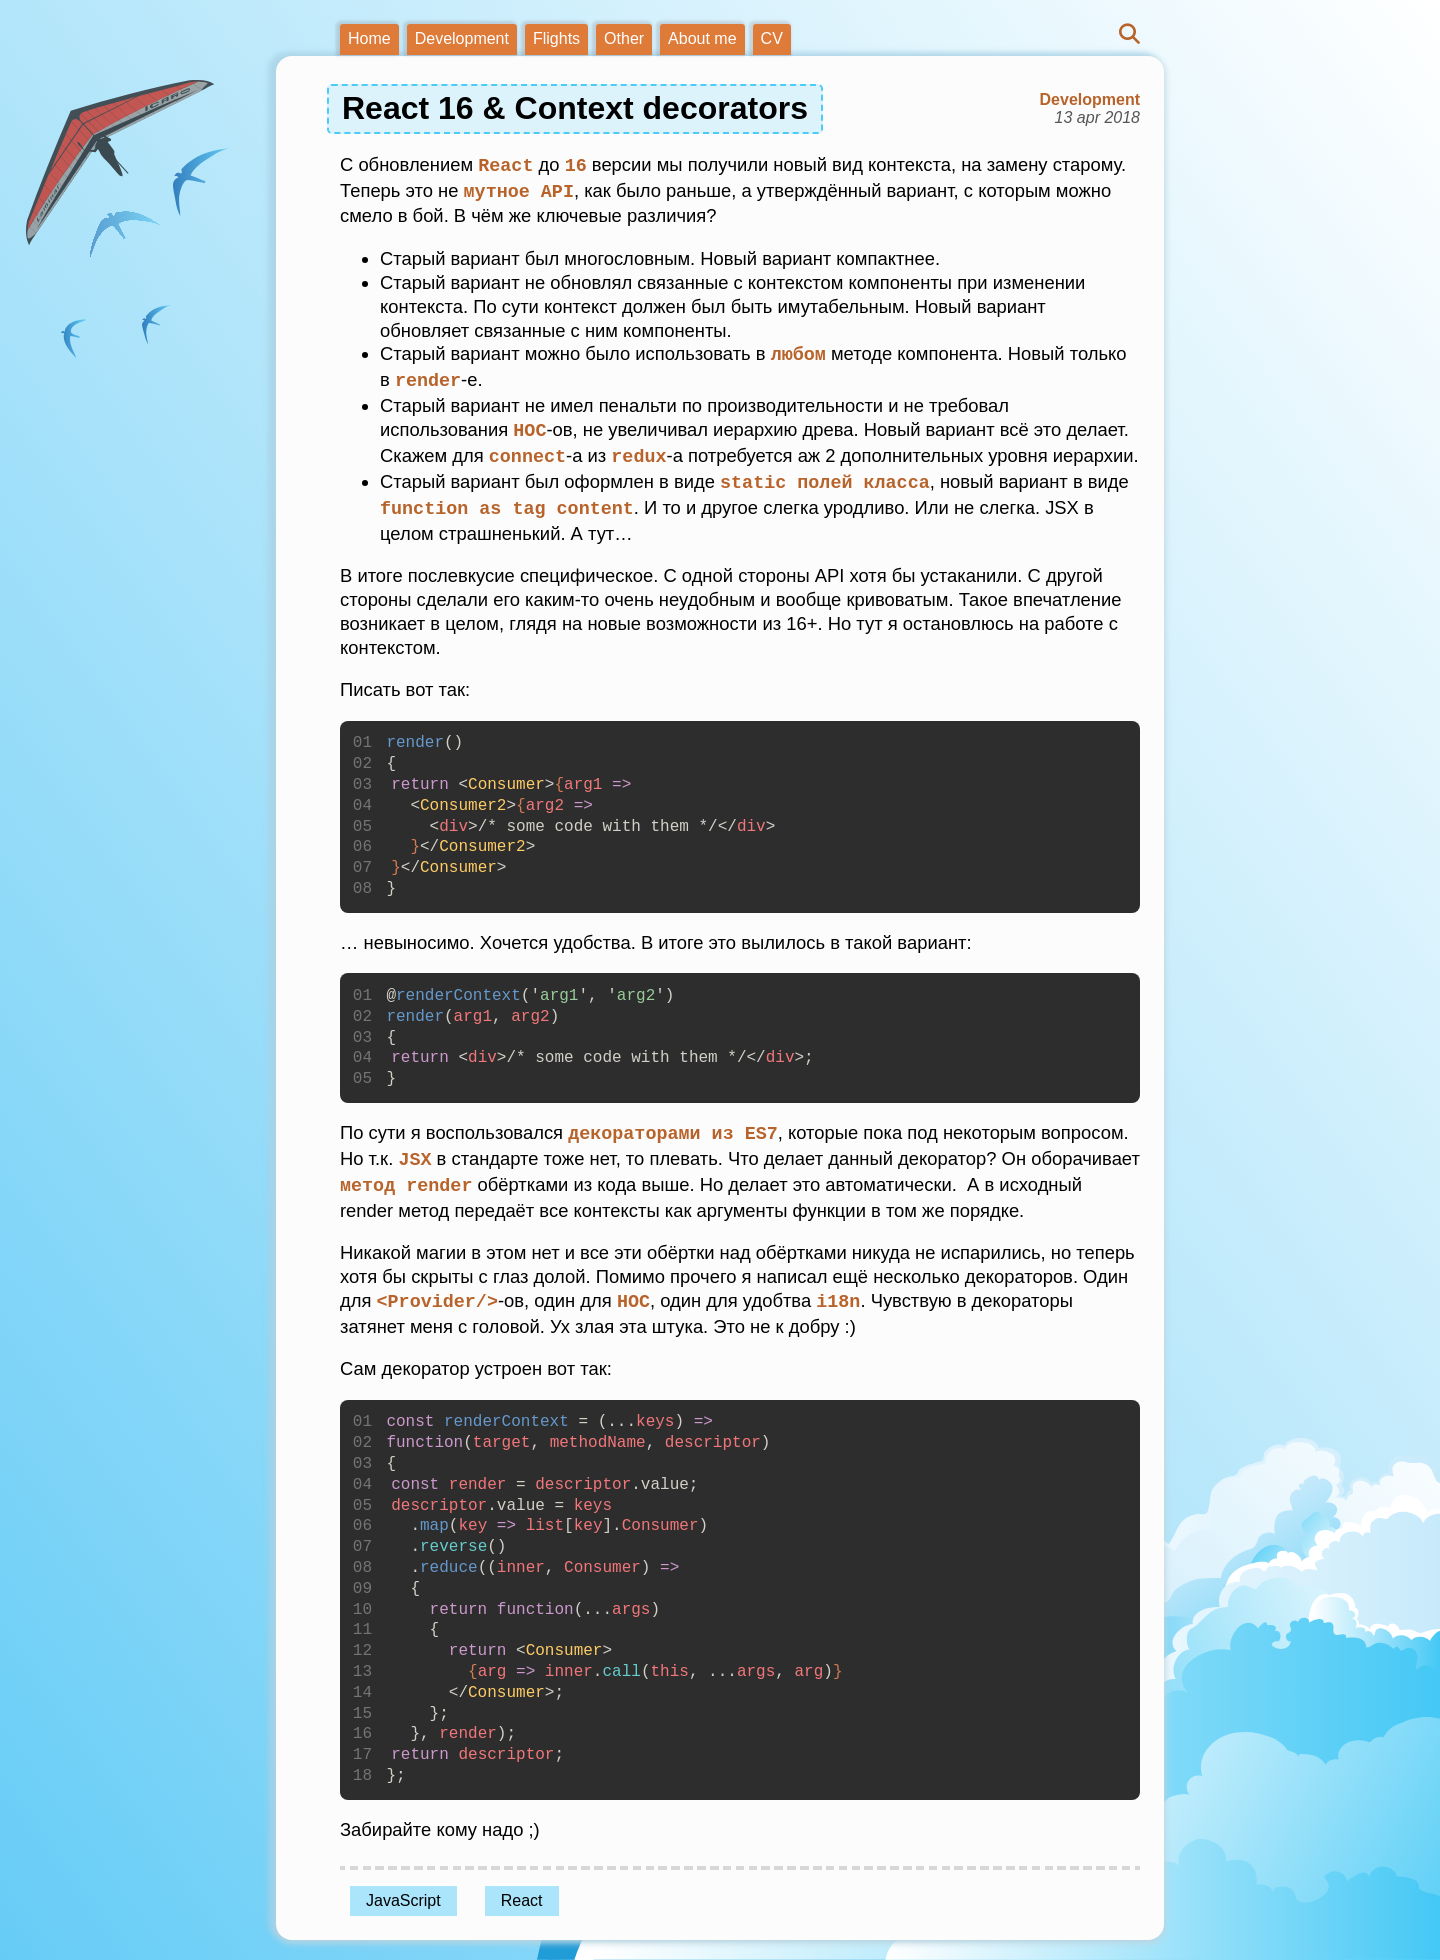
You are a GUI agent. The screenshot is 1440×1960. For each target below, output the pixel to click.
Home (369, 38)
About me (702, 38)
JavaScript (403, 1888)
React (522, 1888)
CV (772, 38)
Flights (556, 38)
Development (462, 38)
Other (624, 38)
